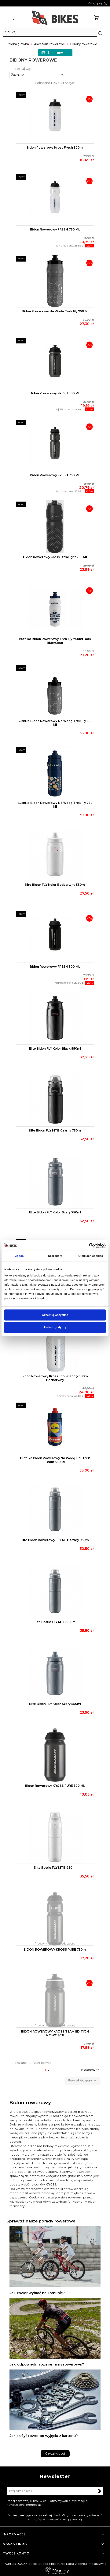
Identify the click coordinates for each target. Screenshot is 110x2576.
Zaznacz (38, 75)
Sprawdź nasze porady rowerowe (41, 2221)
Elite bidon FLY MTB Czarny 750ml (55, 1130)
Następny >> (90, 2069)
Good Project (49, 2564)
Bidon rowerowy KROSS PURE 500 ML (55, 1786)
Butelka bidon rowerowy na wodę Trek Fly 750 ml (55, 804)
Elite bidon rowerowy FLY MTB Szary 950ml (55, 1540)
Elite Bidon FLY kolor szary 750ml (55, 1212)
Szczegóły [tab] (55, 1255)
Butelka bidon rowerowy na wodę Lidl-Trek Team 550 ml (55, 1460)
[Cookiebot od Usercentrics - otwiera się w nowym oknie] (89, 1245)
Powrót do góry (82, 2080)
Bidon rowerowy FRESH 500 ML (55, 393)
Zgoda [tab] (19, 1255)
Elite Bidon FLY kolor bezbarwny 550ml (55, 885)
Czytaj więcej (55, 2453)
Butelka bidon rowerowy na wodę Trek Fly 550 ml (55, 723)
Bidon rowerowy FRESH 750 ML (55, 229)
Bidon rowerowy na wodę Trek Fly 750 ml (55, 311)
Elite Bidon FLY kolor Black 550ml (55, 1048)
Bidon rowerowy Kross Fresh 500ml (55, 147)
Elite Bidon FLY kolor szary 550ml (55, 1704)
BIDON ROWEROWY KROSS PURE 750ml (55, 1949)
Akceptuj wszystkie (55, 1314)
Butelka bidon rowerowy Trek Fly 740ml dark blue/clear (55, 641)
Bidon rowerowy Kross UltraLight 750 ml (55, 557)
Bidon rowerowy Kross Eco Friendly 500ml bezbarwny (55, 1378)
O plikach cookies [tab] (90, 1255)
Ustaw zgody (55, 1327)
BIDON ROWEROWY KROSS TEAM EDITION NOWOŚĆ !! (55, 2033)
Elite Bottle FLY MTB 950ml (55, 1622)
